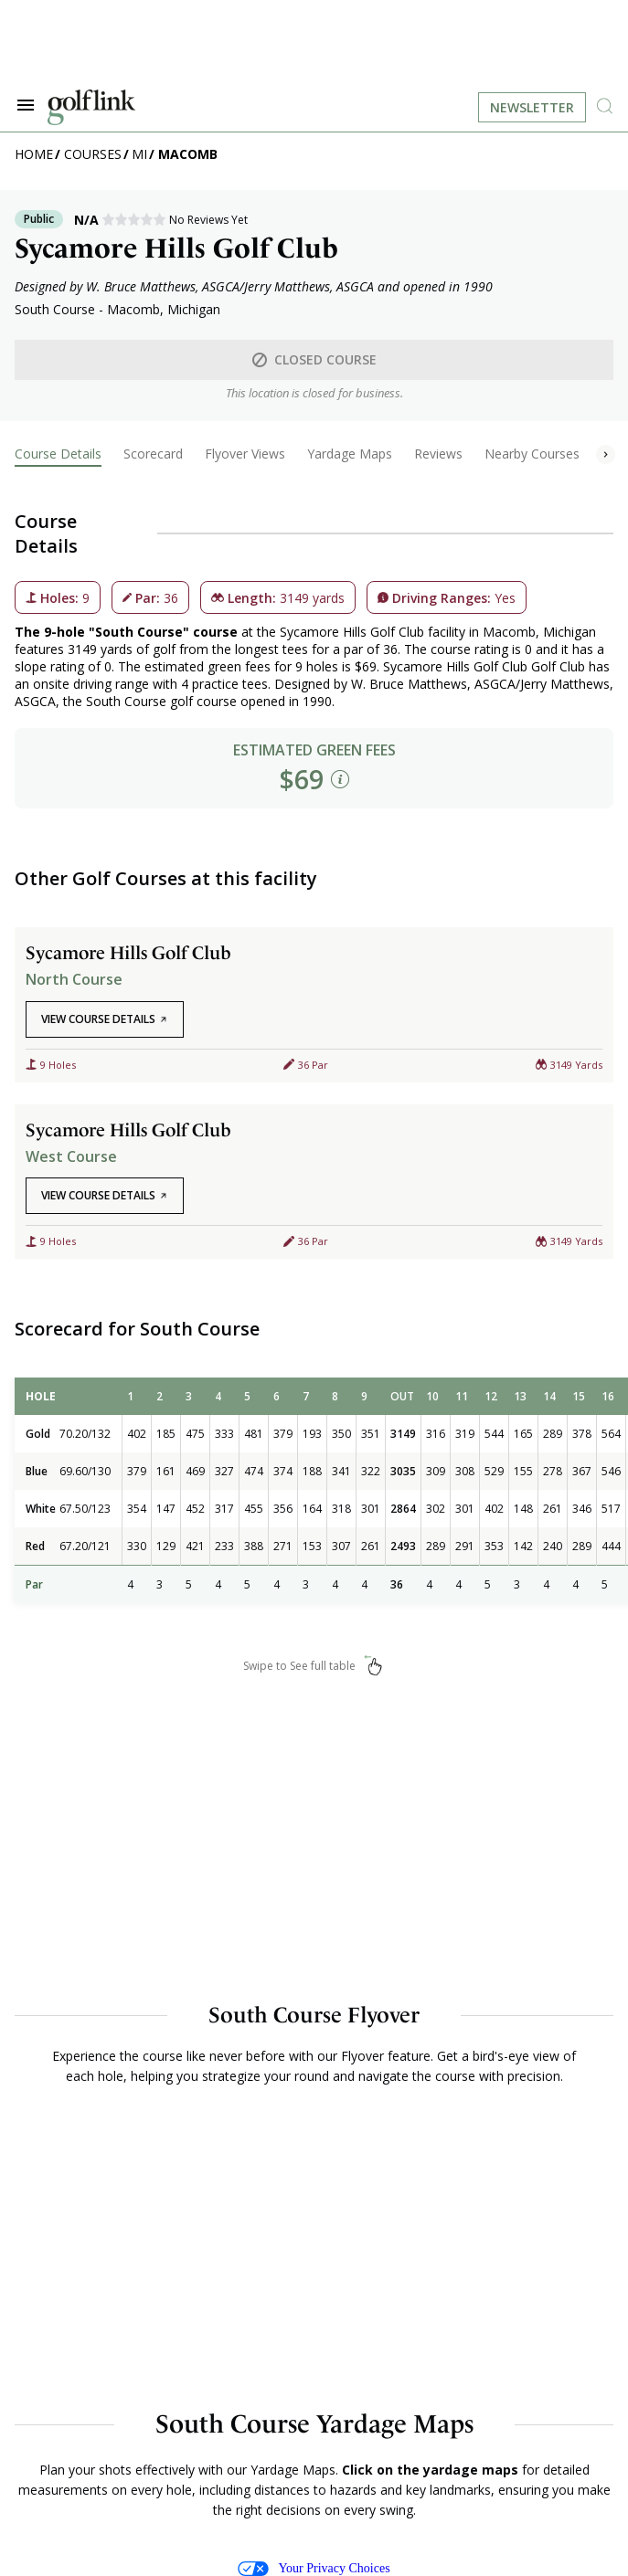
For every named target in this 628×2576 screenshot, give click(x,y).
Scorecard (153, 453)
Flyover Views (245, 453)
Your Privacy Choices (313, 2568)
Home (34, 154)
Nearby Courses (532, 453)
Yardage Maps (349, 453)
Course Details (58, 453)
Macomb (188, 154)
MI (139, 154)
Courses (93, 154)
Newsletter (532, 107)
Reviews (438, 453)
